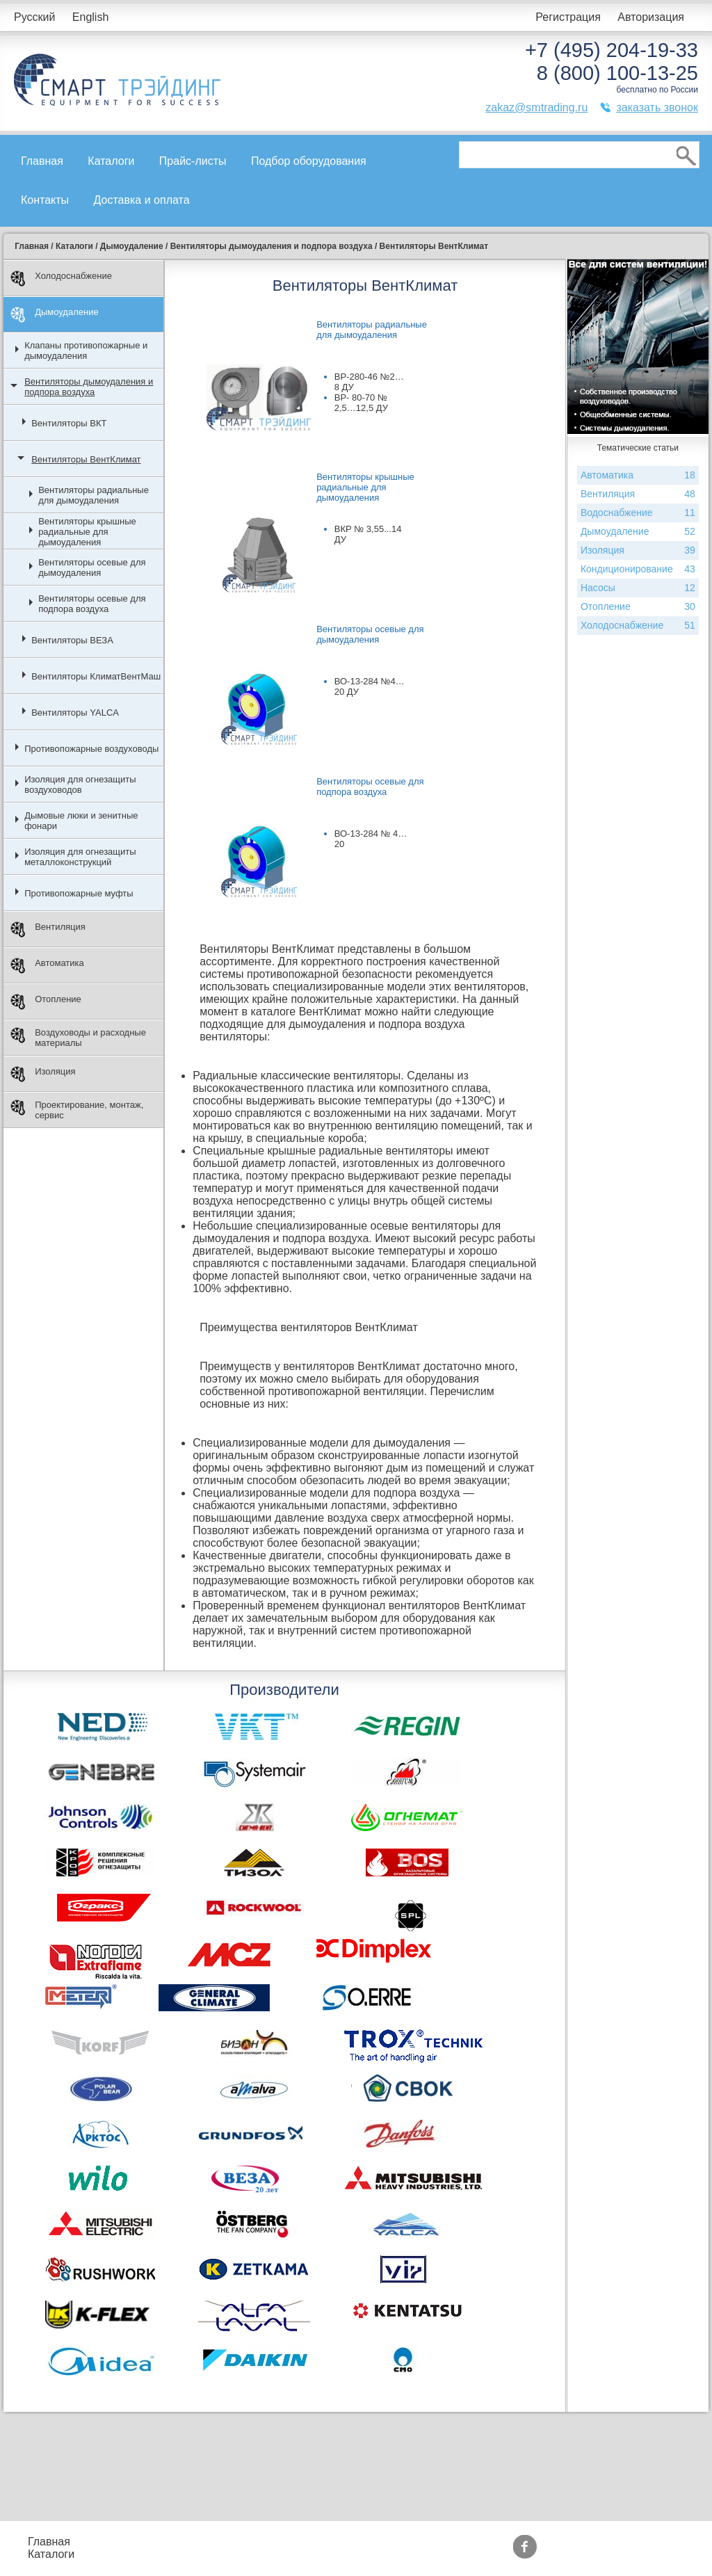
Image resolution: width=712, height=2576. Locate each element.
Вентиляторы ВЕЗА (72, 640)
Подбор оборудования (308, 161)
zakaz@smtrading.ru (536, 107)
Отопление (45, 1002)
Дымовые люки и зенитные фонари (81, 820)
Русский (34, 17)
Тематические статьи (493, 2554)
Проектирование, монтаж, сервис (76, 1110)
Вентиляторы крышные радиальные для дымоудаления (87, 531)
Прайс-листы (193, 161)
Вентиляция (48, 929)
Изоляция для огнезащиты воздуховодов (80, 784)
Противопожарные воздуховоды (91, 748)
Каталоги (111, 161)
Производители (479, 2541)
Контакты (45, 200)
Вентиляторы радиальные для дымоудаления (93, 495)
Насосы (638, 588)
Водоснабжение (638, 513)
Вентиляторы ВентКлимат (85, 459)
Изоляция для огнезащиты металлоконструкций (80, 856)
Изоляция (42, 1074)
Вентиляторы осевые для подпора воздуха (91, 603)
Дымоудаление (54, 315)
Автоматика (47, 966)
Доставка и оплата (142, 200)
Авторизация (650, 17)
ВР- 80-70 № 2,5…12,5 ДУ (361, 402)
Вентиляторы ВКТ (68, 423)
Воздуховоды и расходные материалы (78, 1037)
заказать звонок (657, 107)
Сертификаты (376, 2554)
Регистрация (568, 17)
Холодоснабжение (61, 279)
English (90, 17)
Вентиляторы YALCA (75, 712)
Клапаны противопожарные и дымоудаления (85, 350)
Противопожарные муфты (79, 893)
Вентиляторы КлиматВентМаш (96, 676)
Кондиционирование (638, 569)
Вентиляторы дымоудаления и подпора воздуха (88, 386)
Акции (356, 2541)
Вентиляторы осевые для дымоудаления (91, 567)
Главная (42, 161)
